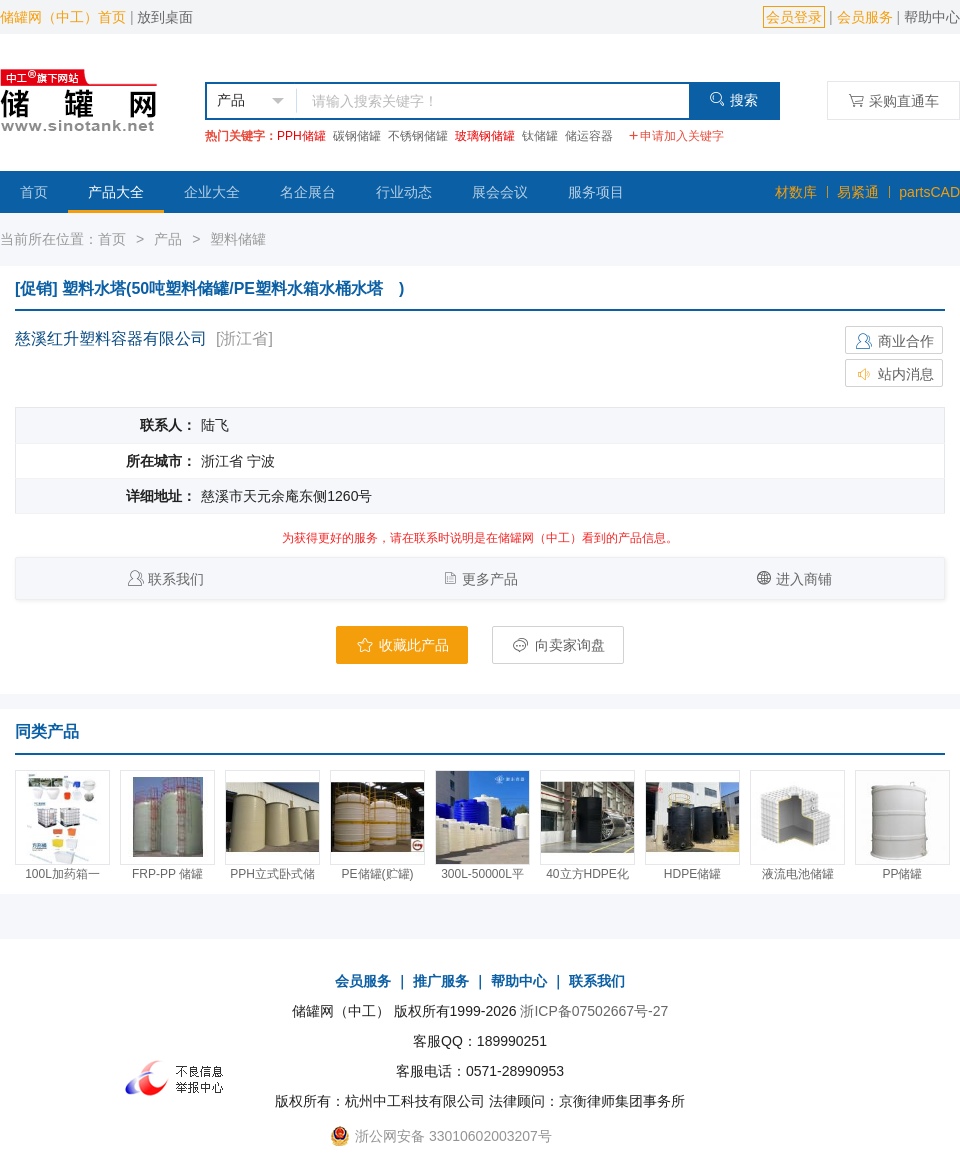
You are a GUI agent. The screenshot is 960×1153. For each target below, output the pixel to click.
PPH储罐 (301, 136)
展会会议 (500, 192)
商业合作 (894, 341)
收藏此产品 (402, 645)
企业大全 (212, 192)
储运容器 (589, 136)
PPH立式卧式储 (272, 874)
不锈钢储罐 (418, 136)
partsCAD (929, 192)
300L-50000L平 (482, 874)
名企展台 (308, 192)
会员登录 (794, 17)
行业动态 (404, 192)
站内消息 (894, 374)
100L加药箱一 (62, 874)
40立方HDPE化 (587, 874)
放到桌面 (165, 17)
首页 (34, 192)
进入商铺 (804, 579)
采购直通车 (893, 100)
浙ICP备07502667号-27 (594, 1011)
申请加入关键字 (676, 136)
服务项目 (596, 192)
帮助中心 (932, 17)
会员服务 (865, 17)
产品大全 (116, 192)
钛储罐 (540, 136)
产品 (168, 239)
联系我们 (176, 579)
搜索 (733, 99)
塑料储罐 (238, 239)
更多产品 (490, 579)
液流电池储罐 (798, 874)
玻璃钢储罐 (485, 136)
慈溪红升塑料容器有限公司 (111, 338)
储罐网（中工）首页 (63, 17)
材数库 (796, 192)
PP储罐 (902, 874)
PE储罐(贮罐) (378, 874)
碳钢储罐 (357, 136)
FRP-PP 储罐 (167, 874)
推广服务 (441, 981)
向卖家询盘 (558, 645)
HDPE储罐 (692, 874)
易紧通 (858, 192)
